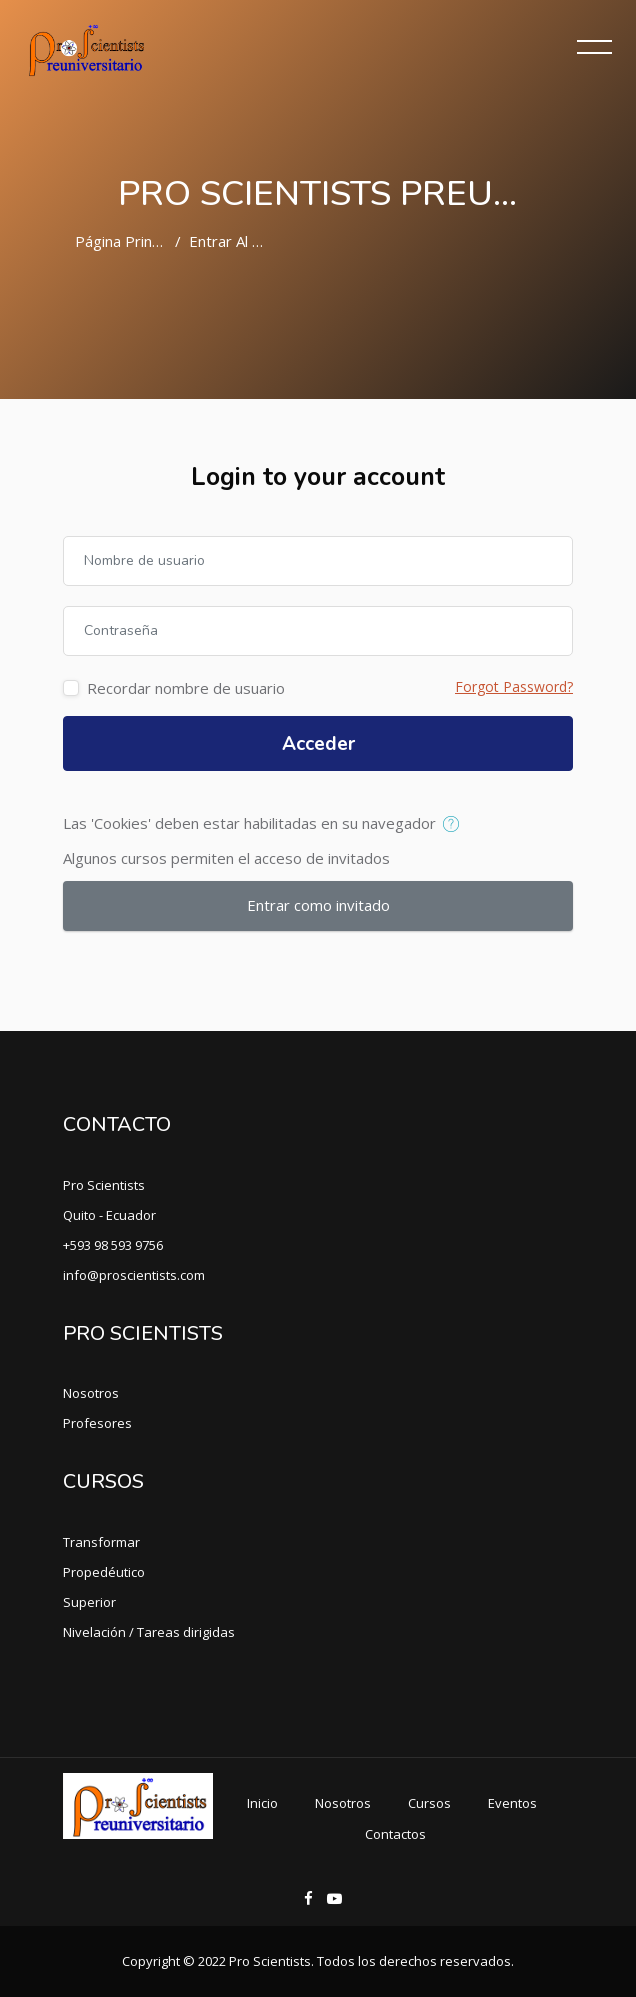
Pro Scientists (104, 1185)
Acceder (318, 744)
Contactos (395, 1834)
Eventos (512, 1803)
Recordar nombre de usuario (186, 688)
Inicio (262, 1803)
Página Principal (128, 241)
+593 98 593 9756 (113, 1245)
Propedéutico (104, 1572)
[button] (455, 825)
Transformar (101, 1542)
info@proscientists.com (134, 1275)
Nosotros (91, 1393)
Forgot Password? (514, 686)
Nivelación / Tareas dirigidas (149, 1632)
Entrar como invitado (318, 905)
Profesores (97, 1423)
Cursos (429, 1803)
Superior (89, 1602)
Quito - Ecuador (109, 1215)
